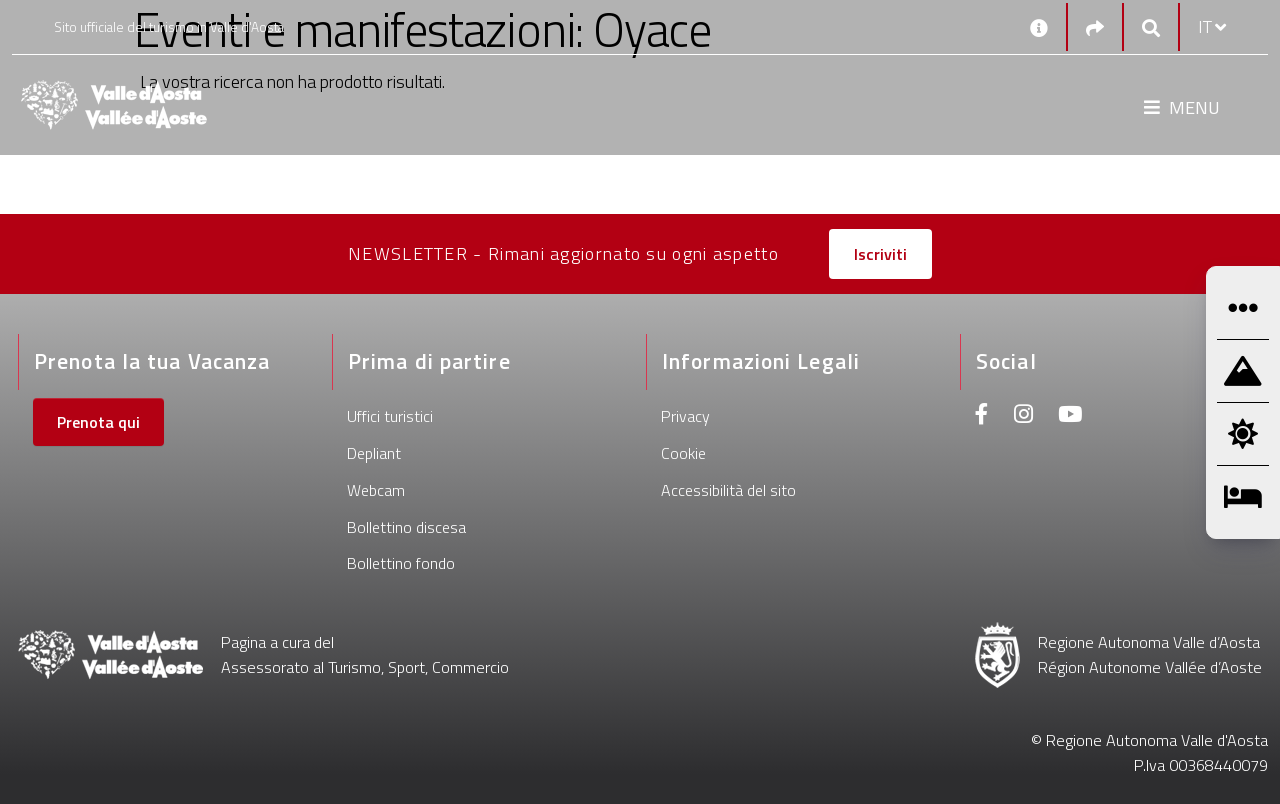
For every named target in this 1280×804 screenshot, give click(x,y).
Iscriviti (880, 254)
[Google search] (1151, 27)
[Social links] (1095, 27)
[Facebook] (982, 416)
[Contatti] (1039, 27)
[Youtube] (1070, 416)
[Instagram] (1023, 416)
